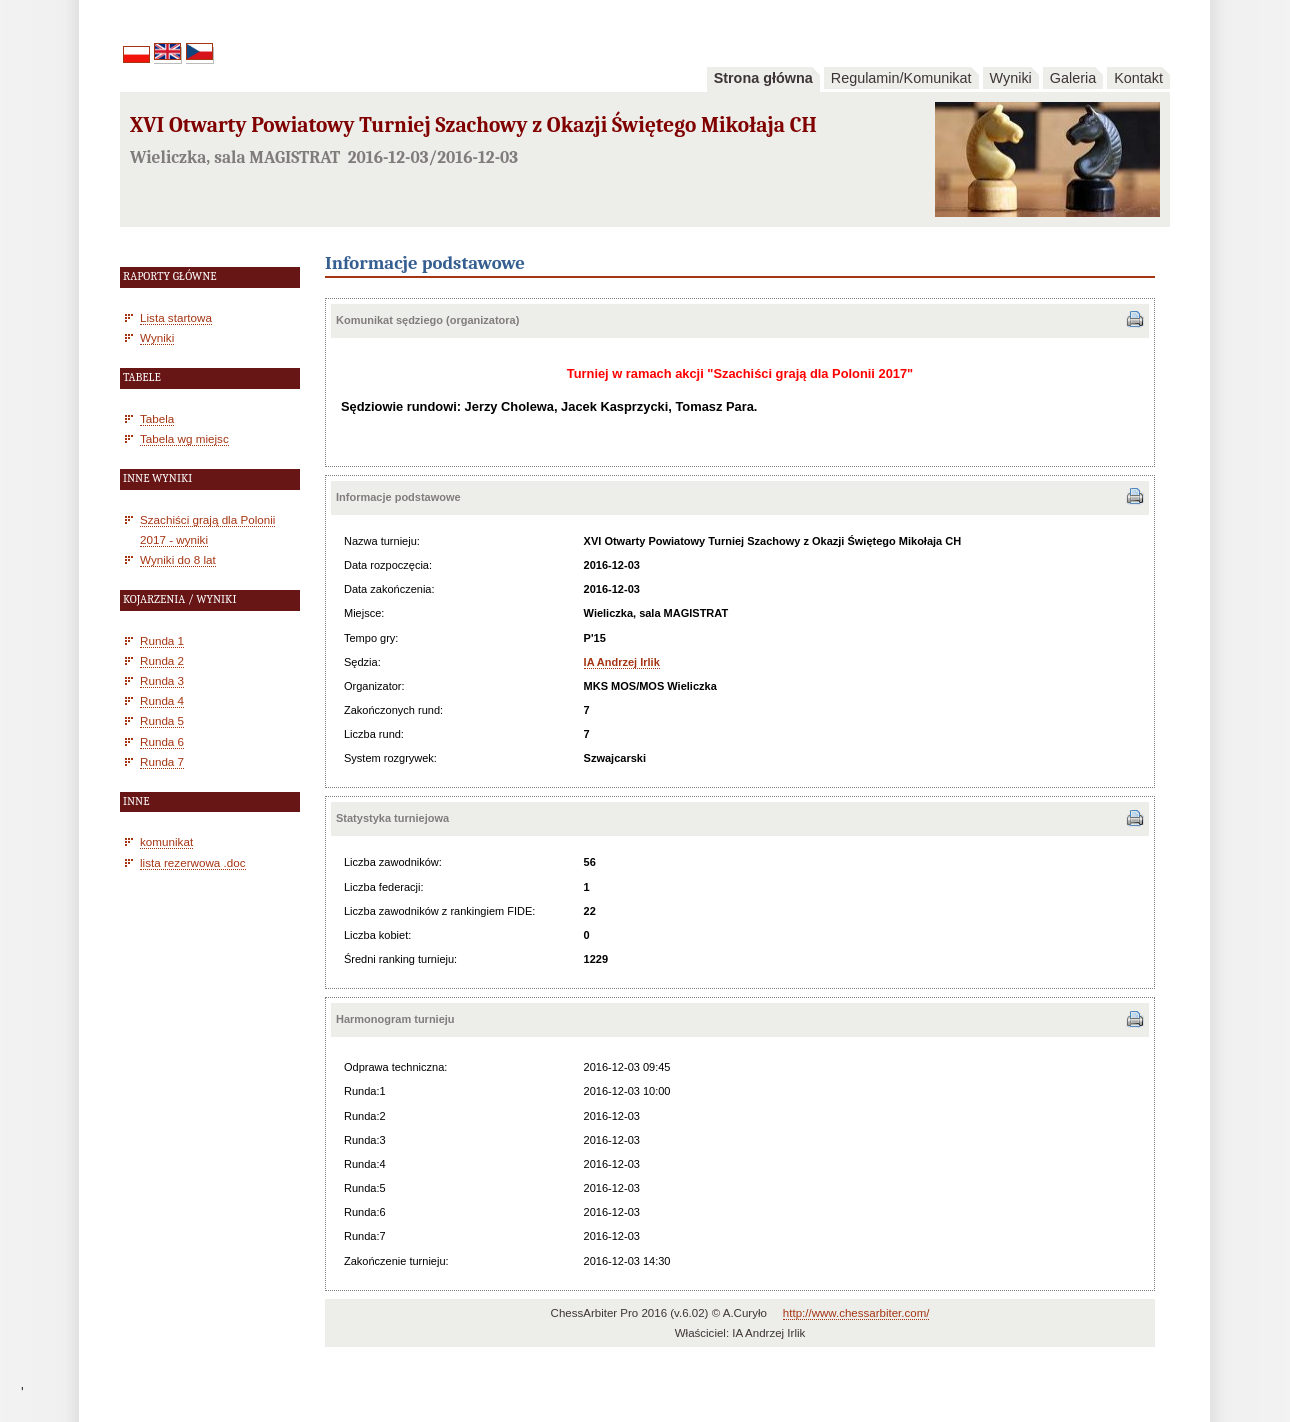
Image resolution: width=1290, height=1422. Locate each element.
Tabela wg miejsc (184, 438)
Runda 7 (162, 761)
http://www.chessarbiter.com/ (856, 1313)
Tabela (157, 418)
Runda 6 (162, 741)
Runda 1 (162, 640)
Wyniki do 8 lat (178, 559)
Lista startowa (176, 317)
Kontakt (1138, 78)
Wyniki (1011, 78)
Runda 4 (162, 700)
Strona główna (763, 78)
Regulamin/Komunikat (901, 78)
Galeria (1073, 78)
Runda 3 (162, 680)
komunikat (166, 841)
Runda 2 (162, 660)
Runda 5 (162, 720)
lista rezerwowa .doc (193, 862)
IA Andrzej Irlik (622, 662)
